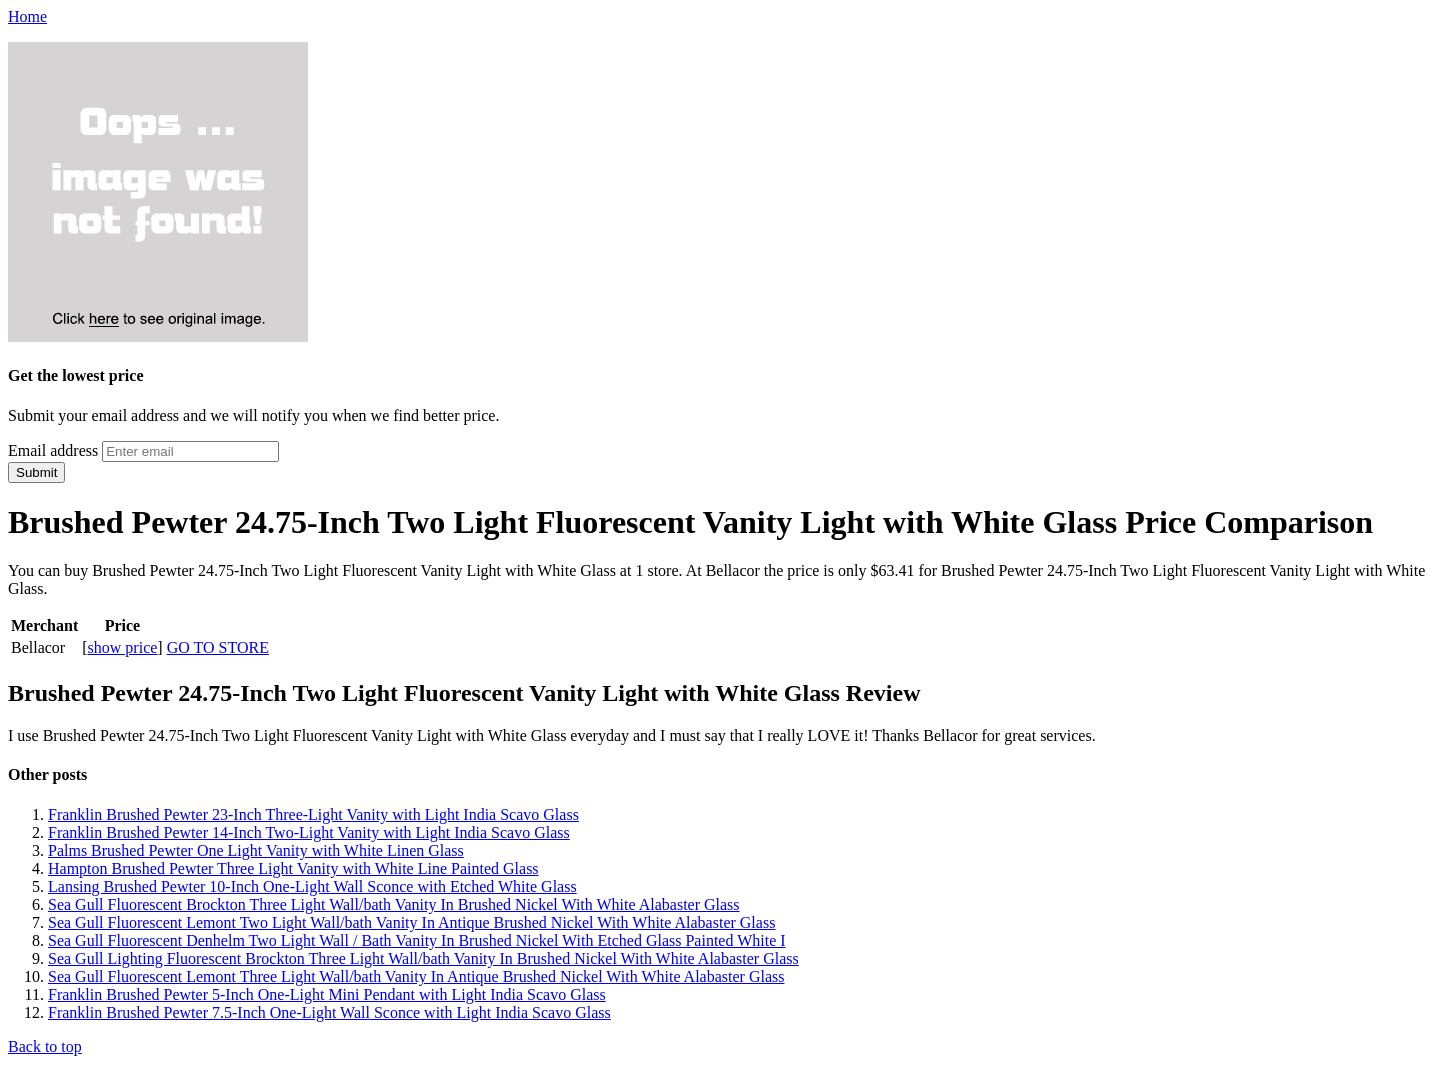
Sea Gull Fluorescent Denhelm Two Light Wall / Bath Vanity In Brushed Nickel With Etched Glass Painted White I (417, 940)
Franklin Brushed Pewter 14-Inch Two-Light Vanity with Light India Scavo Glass (309, 832)
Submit (36, 472)
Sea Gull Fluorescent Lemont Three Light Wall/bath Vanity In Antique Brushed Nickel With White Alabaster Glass (416, 976)
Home (27, 16)
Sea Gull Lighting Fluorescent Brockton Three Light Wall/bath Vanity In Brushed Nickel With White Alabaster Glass (423, 958)
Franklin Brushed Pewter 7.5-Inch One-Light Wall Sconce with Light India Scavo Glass (329, 1012)
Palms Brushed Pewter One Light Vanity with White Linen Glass (256, 850)
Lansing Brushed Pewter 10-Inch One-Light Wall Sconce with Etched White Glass (312, 886)
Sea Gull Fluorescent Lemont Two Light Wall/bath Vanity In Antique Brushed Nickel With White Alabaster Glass (411, 922)
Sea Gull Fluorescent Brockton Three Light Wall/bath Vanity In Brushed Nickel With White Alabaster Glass (394, 904)
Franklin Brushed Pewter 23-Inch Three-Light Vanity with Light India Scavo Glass (313, 814)
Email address (53, 450)
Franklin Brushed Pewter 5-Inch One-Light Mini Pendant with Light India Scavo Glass (327, 994)
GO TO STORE (218, 647)
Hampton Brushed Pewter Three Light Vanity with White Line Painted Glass (293, 868)
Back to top (45, 1046)
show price (123, 647)
